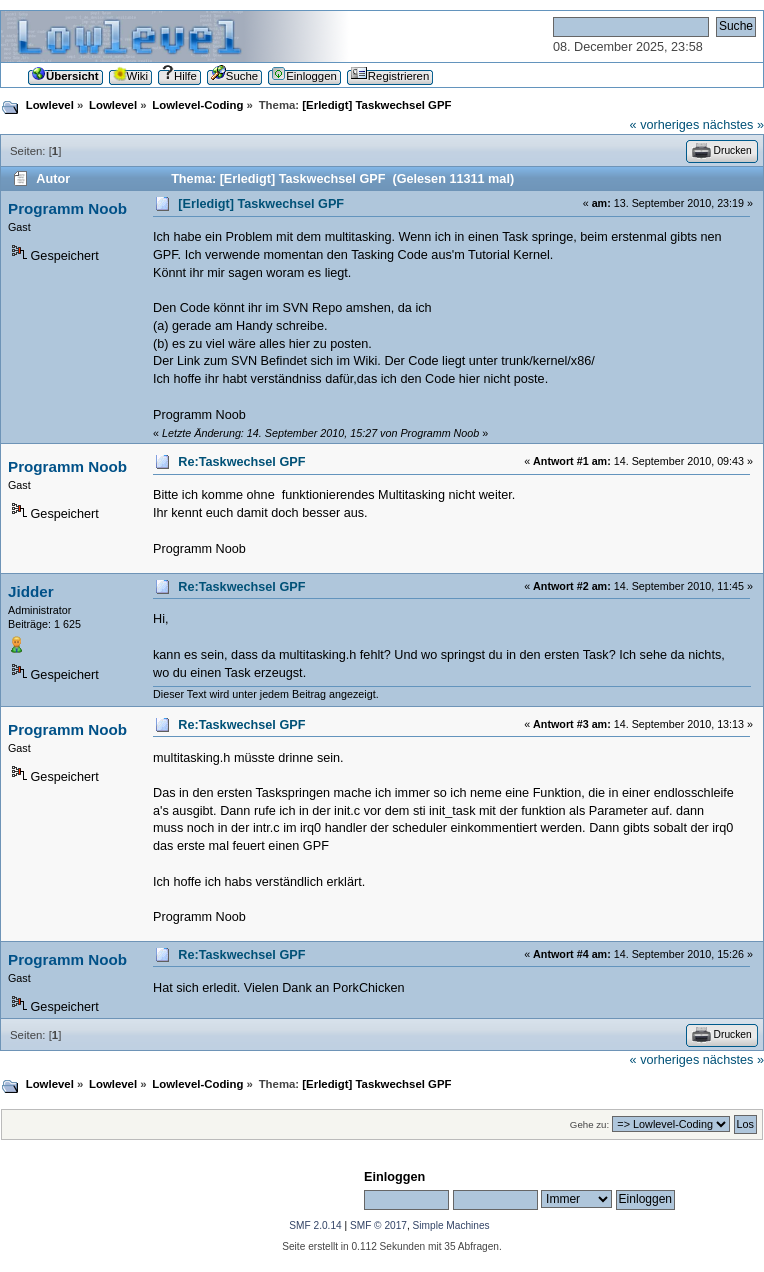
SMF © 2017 (378, 1225)
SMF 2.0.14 (315, 1225)
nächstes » (733, 125)
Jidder (31, 591)
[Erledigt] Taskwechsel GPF (261, 204)
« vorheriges (665, 125)
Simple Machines (451, 1225)
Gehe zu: (589, 1124)
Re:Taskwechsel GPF (241, 462)
